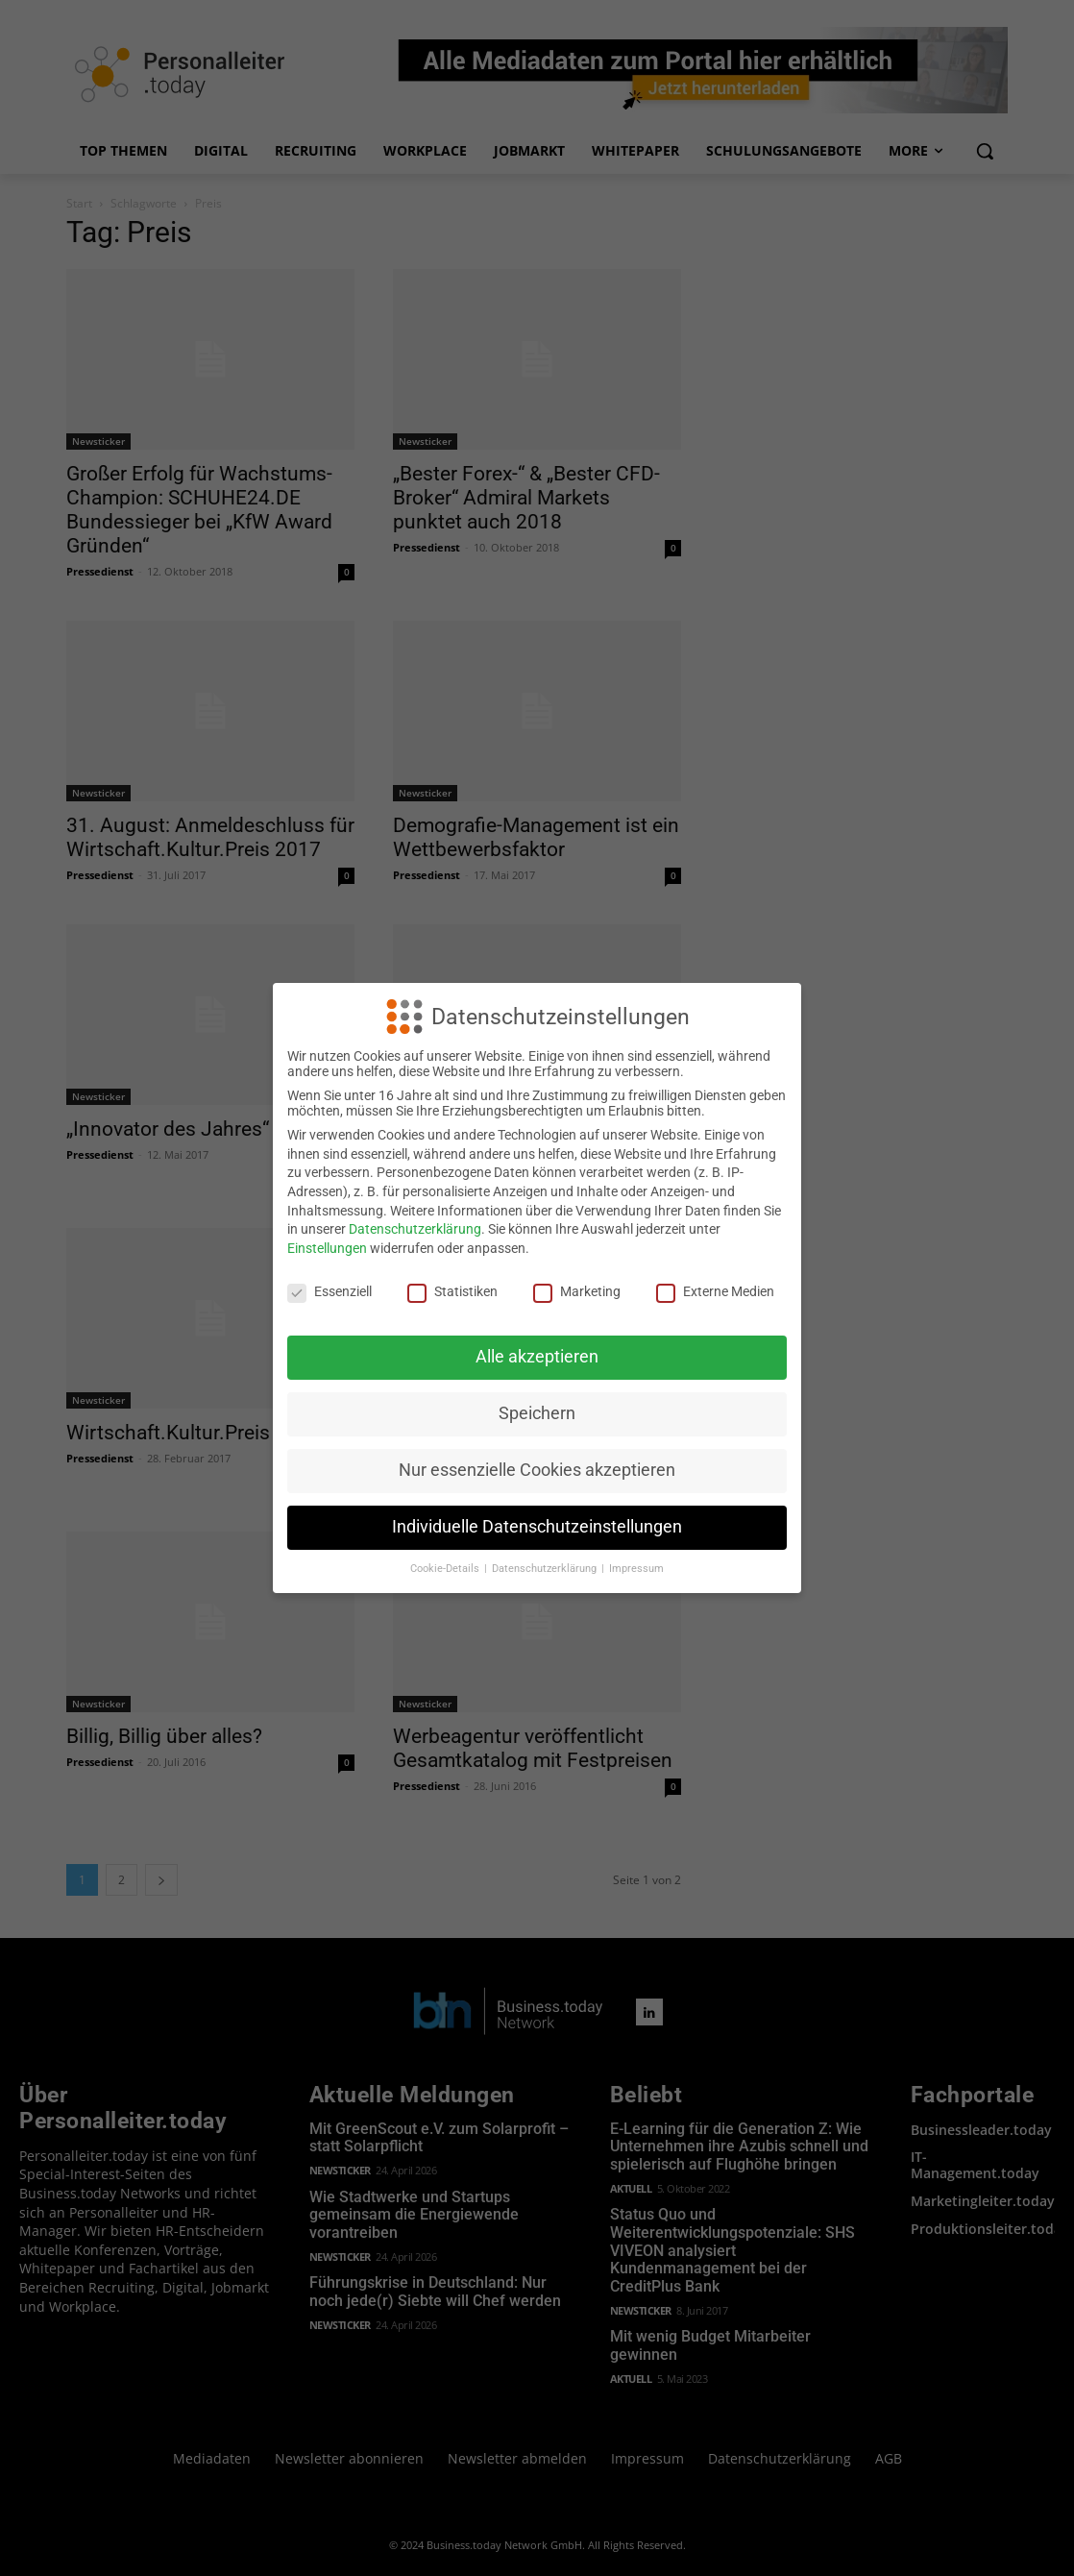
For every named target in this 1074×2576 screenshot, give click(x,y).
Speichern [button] (537, 1413)
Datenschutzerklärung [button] (545, 1568)
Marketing (577, 1291)
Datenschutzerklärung (415, 1229)
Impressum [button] (636, 1568)
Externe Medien (715, 1291)
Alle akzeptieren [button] (537, 1356)
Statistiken (452, 1291)
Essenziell (329, 1291)
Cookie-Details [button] (446, 1568)
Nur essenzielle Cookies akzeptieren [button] (537, 1470)
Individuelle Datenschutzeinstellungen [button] (537, 1526)
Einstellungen (327, 1248)
